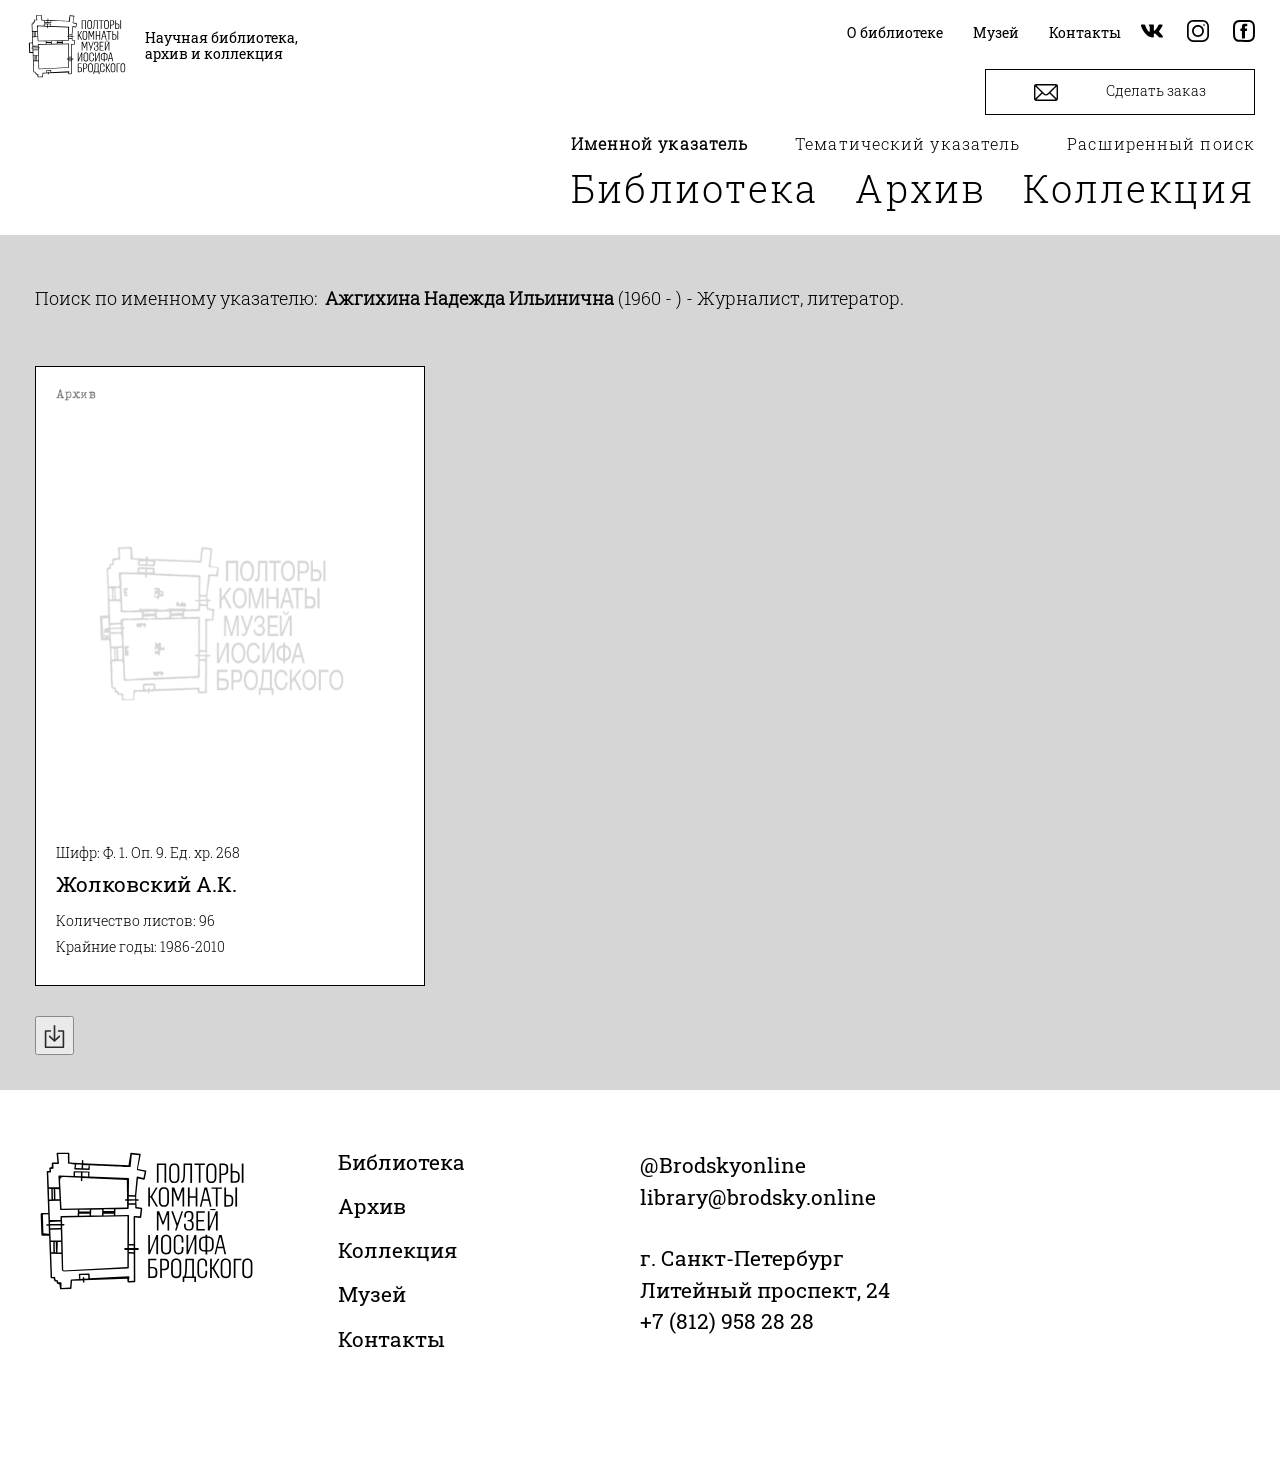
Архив (921, 188)
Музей (372, 1294)
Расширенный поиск (1161, 143)
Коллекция (1139, 188)
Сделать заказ (1120, 92)
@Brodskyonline (723, 1165)
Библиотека (695, 188)
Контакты (391, 1339)
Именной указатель (660, 143)
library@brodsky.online (758, 1197)
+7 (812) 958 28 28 (727, 1321)
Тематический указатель (907, 143)
